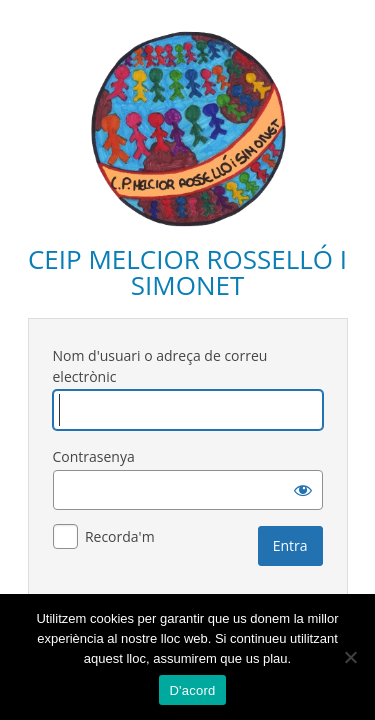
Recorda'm (120, 536)
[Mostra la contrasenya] (303, 490)
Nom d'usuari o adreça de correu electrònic (160, 366)
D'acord (192, 690)
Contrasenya (94, 456)
